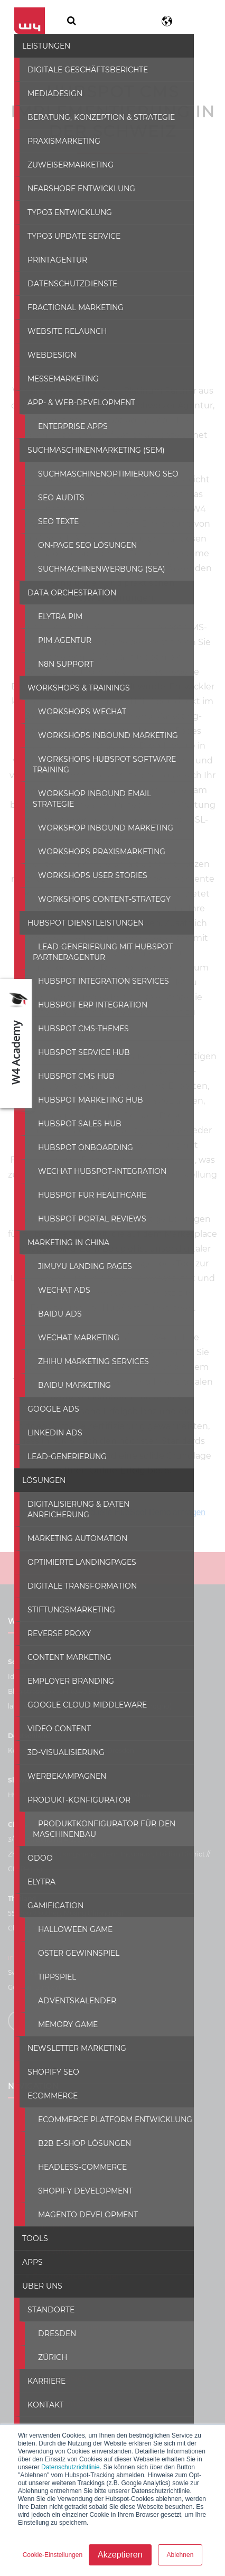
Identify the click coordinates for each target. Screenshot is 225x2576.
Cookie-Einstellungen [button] (52, 2555)
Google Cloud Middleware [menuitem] (80, 1682)
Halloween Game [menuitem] (69, 1907)
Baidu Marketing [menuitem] (68, 1373)
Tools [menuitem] (29, 2216)
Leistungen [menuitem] (40, 45)
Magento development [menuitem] (82, 2192)
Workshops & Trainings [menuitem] (72, 687)
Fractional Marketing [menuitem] (69, 306)
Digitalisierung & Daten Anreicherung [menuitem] (104, 1492)
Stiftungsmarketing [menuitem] (65, 1587)
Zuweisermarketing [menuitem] (64, 164)
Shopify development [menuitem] (79, 2168)
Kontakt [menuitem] (39, 2382)
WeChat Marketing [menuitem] (72, 1326)
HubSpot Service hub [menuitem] (78, 1041)
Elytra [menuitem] (35, 1859)
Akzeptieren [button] (120, 2554)
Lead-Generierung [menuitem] (60, 1445)
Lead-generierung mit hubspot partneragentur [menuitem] (96, 940)
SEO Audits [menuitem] (55, 496)
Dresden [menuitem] (51, 2311)
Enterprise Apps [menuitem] (66, 425)
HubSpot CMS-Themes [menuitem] (77, 1017)
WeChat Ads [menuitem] (58, 1278)
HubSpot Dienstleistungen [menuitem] (79, 911)
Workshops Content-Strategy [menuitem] (98, 887)
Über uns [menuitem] (36, 2264)
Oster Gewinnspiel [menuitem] (72, 1931)
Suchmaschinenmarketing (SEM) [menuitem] (89, 449)
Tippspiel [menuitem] (51, 1954)
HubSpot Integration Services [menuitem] (97, 969)
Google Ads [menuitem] (47, 1397)
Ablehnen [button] (180, 2555)
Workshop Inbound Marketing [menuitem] (99, 816)
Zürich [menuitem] (46, 2335)
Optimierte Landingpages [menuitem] (75, 1540)
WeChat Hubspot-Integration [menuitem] (96, 1159)
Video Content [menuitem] (53, 1706)
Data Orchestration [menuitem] (65, 591)
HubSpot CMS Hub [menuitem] (70, 1064)
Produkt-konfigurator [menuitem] (72, 1777)
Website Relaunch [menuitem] (60, 330)
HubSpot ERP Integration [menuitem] (86, 993)
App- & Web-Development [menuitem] (75, 401)
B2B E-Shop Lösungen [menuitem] (78, 2121)
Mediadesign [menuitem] (48, 92)
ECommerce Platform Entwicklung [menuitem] (109, 2097)
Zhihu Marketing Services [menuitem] (87, 1350)
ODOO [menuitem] (33, 1836)
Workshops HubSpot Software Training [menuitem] (98, 763)
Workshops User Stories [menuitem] (86, 864)
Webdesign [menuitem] (45, 354)
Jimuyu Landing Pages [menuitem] (79, 1254)
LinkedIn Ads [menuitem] (48, 1421)
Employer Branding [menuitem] (64, 1659)
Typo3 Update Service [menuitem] (67, 235)
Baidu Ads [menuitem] (54, 1302)
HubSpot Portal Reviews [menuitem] (86, 1207)
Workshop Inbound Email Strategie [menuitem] (110, 792)
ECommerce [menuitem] (46, 2073)
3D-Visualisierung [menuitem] (59, 1730)
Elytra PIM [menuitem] (54, 615)
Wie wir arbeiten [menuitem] (58, 2406)
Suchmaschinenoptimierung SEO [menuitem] (102, 473)
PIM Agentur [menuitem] (58, 639)
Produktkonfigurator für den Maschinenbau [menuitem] (97, 1807)
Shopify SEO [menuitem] (47, 2050)
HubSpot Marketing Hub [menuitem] (84, 1088)
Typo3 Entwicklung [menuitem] (63, 211)
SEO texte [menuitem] (52, 520)
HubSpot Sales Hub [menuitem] (73, 1112)
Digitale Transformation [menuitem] (75, 1564)
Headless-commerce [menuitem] (76, 2145)
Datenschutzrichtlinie (70, 2467)
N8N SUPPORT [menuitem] (59, 663)
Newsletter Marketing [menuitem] (70, 2026)
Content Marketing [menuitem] (63, 1635)
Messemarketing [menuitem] (56, 377)
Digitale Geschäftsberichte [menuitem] (81, 68)
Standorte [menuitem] (44, 2287)
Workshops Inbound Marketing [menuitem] (102, 734)
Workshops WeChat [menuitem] (76, 710)
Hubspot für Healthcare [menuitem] (86, 1183)
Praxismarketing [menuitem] (57, 140)
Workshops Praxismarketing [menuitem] (95, 840)
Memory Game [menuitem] (61, 2002)
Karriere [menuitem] (40, 2359)
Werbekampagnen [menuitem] (60, 1754)
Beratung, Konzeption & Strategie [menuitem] (94, 116)
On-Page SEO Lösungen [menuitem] (81, 544)
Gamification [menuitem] (49, 1883)
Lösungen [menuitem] (37, 1468)
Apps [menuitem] (26, 2240)
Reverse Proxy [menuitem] (53, 1611)
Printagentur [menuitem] (51, 259)
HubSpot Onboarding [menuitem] (79, 1136)
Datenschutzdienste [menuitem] (66, 282)
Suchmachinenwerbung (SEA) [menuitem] (95, 568)
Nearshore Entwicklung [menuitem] (75, 187)
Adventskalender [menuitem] (71, 1978)
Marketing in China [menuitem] (62, 1231)
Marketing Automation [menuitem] (71, 1516)
